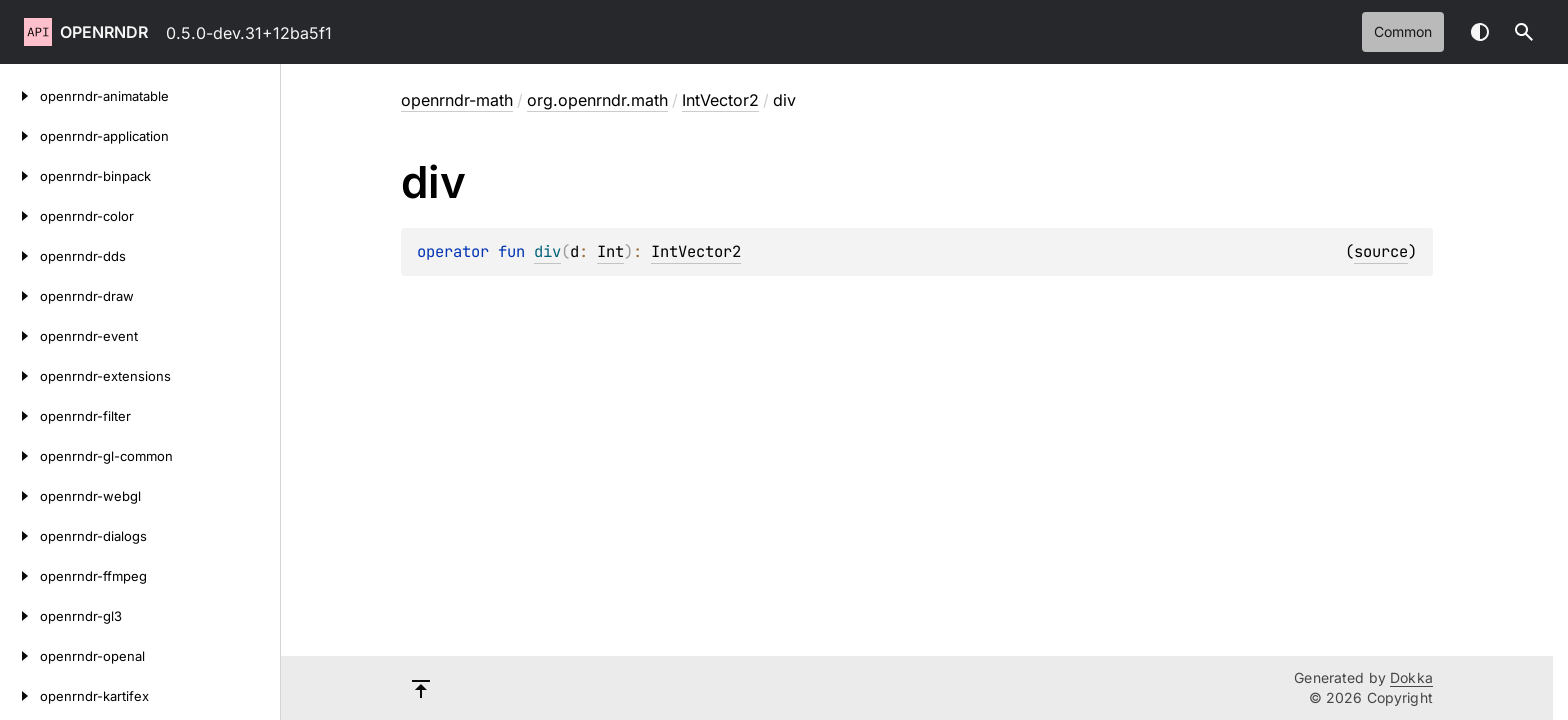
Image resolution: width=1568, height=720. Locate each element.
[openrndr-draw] (20, 296)
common (1403, 31)
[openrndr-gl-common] (20, 456)
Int (610, 251)
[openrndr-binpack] (20, 176)
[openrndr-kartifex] (20, 696)
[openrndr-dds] (20, 256)
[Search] (1524, 32)
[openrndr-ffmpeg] (20, 576)
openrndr (104, 32)
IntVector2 (720, 100)
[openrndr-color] (20, 216)
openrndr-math (457, 100)
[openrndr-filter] (20, 416)
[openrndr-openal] (20, 656)
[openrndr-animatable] (20, 96)
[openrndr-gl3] (20, 616)
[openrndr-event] (20, 336)
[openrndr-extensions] (20, 376)
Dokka (1411, 677)
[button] (1524, 32)
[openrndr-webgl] (20, 496)
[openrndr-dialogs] (20, 536)
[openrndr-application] (20, 136)
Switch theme (1480, 32)
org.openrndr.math (597, 100)
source (1381, 251)
